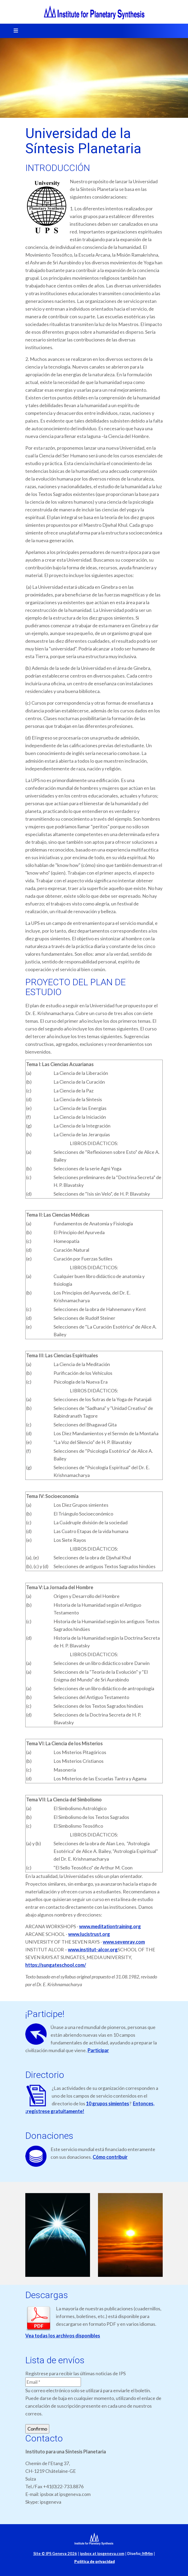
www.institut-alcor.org (93, 1949)
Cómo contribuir (110, 2157)
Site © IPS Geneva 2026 (55, 2553)
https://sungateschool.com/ (55, 1965)
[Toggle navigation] (14, 31)
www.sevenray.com (124, 1942)
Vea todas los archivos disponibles (62, 2336)
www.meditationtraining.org (110, 1926)
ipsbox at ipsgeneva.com (102, 2553)
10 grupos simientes (107, 2103)
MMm (146, 2553)
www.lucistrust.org (89, 1934)
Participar (98, 2050)
